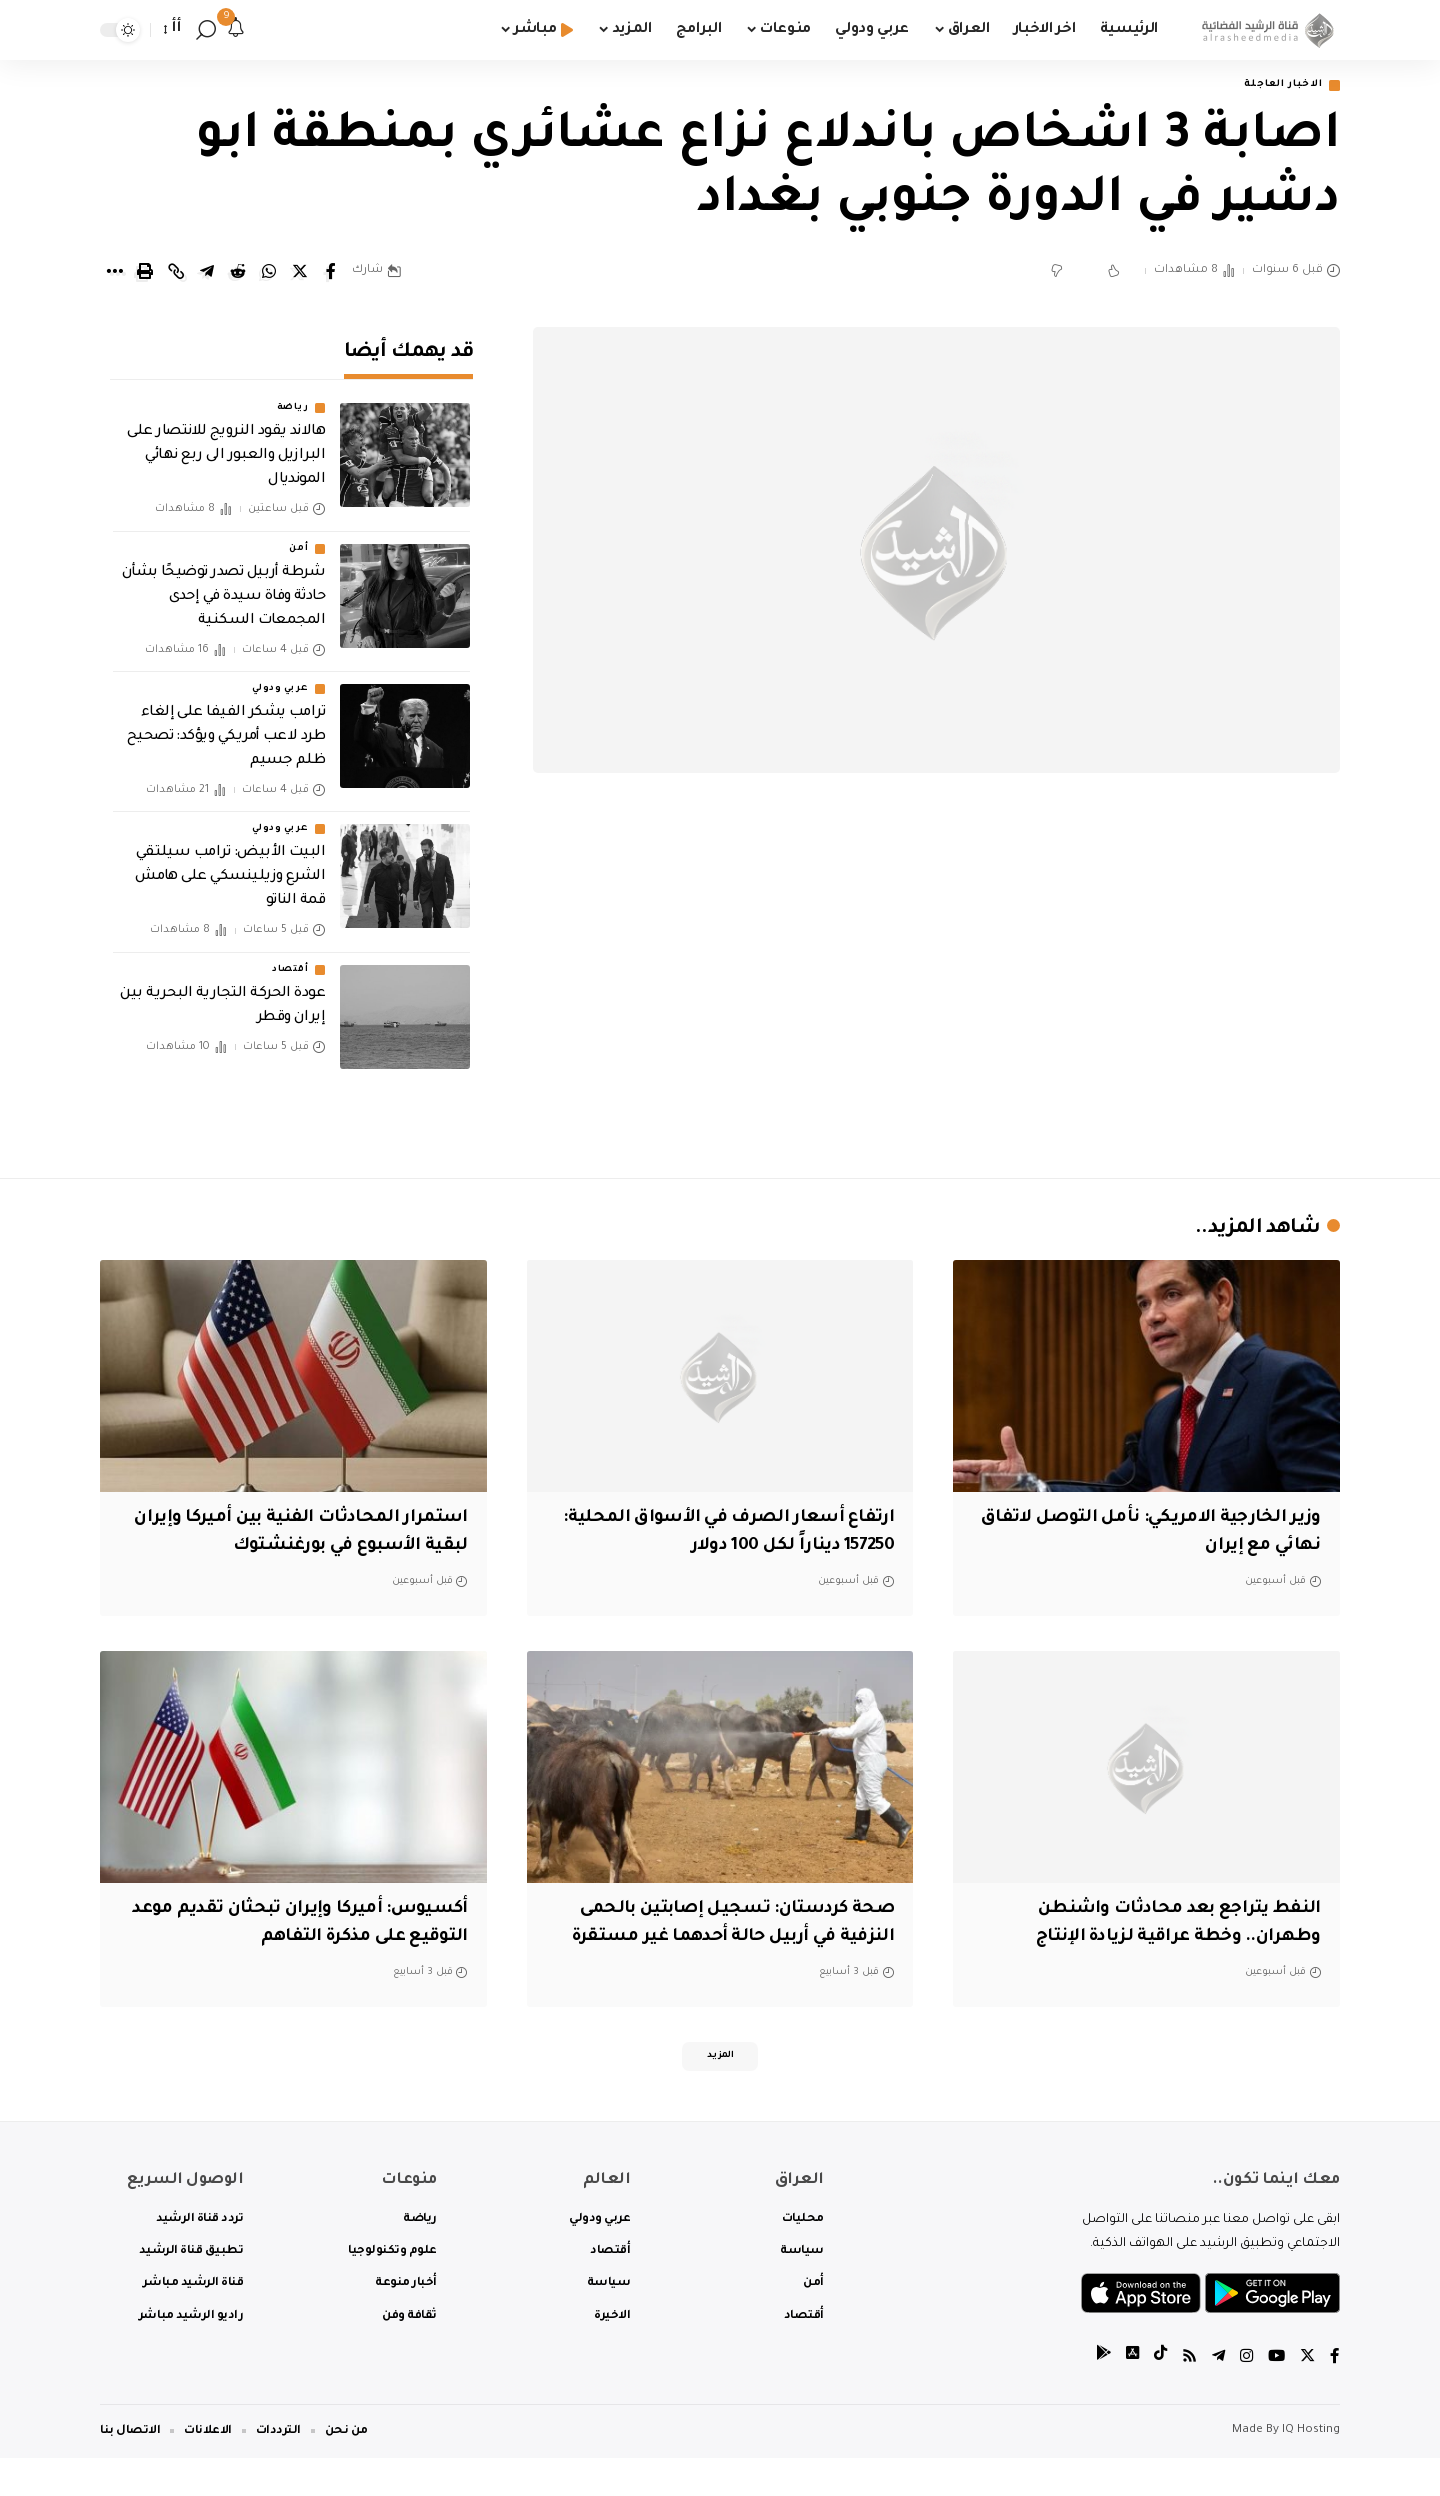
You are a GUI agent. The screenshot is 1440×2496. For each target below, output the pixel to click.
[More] (114, 274)
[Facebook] (1335, 2395)
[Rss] (1185, 2395)
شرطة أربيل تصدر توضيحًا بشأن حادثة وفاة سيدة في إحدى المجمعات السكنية (224, 584)
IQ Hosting (1311, 2468)
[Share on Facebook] (331, 274)
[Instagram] (1244, 2395)
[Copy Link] (176, 274)
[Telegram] (1215, 2395)
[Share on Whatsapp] (269, 274)
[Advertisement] (937, 990)
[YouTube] (1275, 2395)
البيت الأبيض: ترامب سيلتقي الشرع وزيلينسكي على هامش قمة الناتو (230, 865)
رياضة (293, 396)
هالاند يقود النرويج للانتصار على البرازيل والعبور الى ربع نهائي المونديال (226, 444)
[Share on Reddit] (238, 274)
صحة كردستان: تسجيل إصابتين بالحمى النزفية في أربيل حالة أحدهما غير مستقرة (720, 1939)
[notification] (236, 30)
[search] (206, 30)
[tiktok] (1155, 2395)
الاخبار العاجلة (1273, 86)
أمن (298, 536)
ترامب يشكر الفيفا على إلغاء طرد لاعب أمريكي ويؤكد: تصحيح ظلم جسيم (226, 724)
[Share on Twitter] (300, 274)
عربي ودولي (280, 676)
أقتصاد (290, 957)
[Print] (145, 274)
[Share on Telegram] (207, 274)
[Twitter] (1307, 2395)
